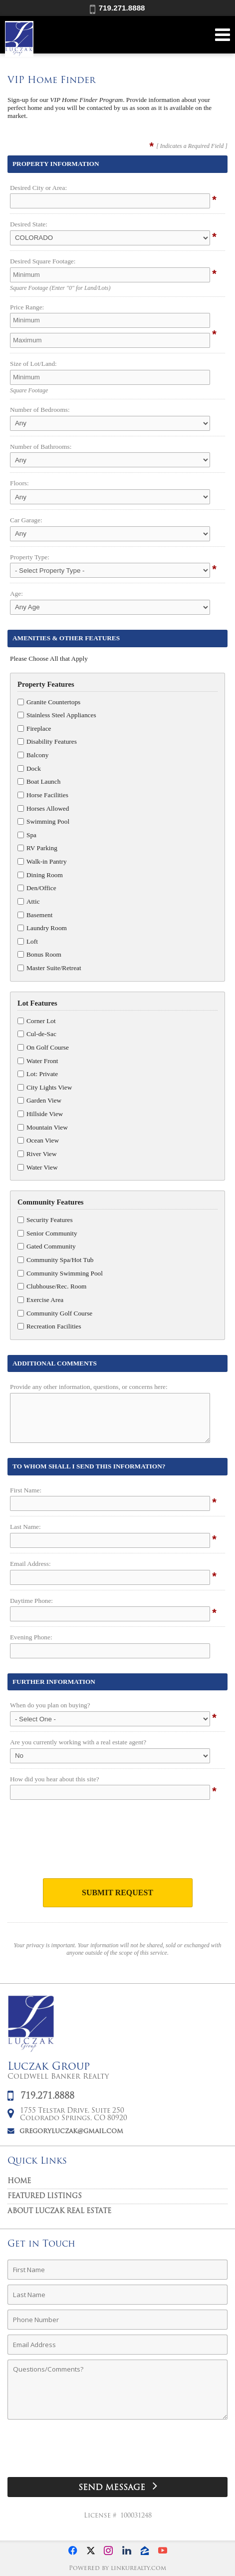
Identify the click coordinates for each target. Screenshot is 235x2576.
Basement (34, 915)
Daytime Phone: (31, 1600)
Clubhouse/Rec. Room (51, 1286)
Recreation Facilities (49, 1326)
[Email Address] (117, 2345)
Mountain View (42, 1127)
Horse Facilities (42, 795)
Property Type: (29, 557)
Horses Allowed (43, 808)
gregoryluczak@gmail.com (71, 2131)
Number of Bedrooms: (40, 409)
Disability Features (47, 741)
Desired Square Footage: (42, 261)
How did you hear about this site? (54, 1779)
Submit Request (117, 1892)
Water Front (37, 1061)
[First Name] (117, 2270)
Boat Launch (38, 781)
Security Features (45, 1220)
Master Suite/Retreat (49, 968)
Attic (28, 901)
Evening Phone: (31, 1637)
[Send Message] (117, 2487)
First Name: (25, 1490)
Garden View (39, 1100)
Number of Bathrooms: (40, 446)
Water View (37, 1167)
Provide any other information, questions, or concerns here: (89, 1386)
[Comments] (117, 2390)
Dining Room (40, 875)
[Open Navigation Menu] (222, 34)
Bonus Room (39, 954)
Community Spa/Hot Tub (55, 1260)
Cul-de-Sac (36, 1034)
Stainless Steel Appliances (56, 715)
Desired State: (28, 224)
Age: (16, 593)
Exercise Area (40, 1299)
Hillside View (40, 1114)
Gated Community (46, 1246)
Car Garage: (26, 520)
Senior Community (47, 1233)
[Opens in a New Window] (73, 2551)
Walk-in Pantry (42, 861)
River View (37, 1154)
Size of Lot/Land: (33, 363)
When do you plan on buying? (50, 1705)
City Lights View (44, 1087)
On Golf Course (43, 1047)
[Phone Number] (117, 2320)
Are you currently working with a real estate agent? (78, 1742)
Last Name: (25, 1526)
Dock (29, 768)
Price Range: (27, 307)
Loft (27, 941)
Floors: (19, 483)
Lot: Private (37, 1074)
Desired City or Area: (38, 187)
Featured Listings (44, 2196)
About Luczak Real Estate (59, 2211)
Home (19, 2181)
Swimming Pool (43, 821)
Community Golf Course (54, 1313)
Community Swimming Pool (60, 1273)
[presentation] (118, 1841)
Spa (26, 835)
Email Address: (30, 1563)
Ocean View (38, 1140)
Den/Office (36, 888)
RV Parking (37, 848)
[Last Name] (117, 2295)
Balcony (32, 755)
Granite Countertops (48, 702)
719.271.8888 (117, 7)
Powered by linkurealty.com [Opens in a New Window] (117, 2569)
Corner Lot (36, 1021)
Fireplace (34, 728)
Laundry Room (42, 928)
